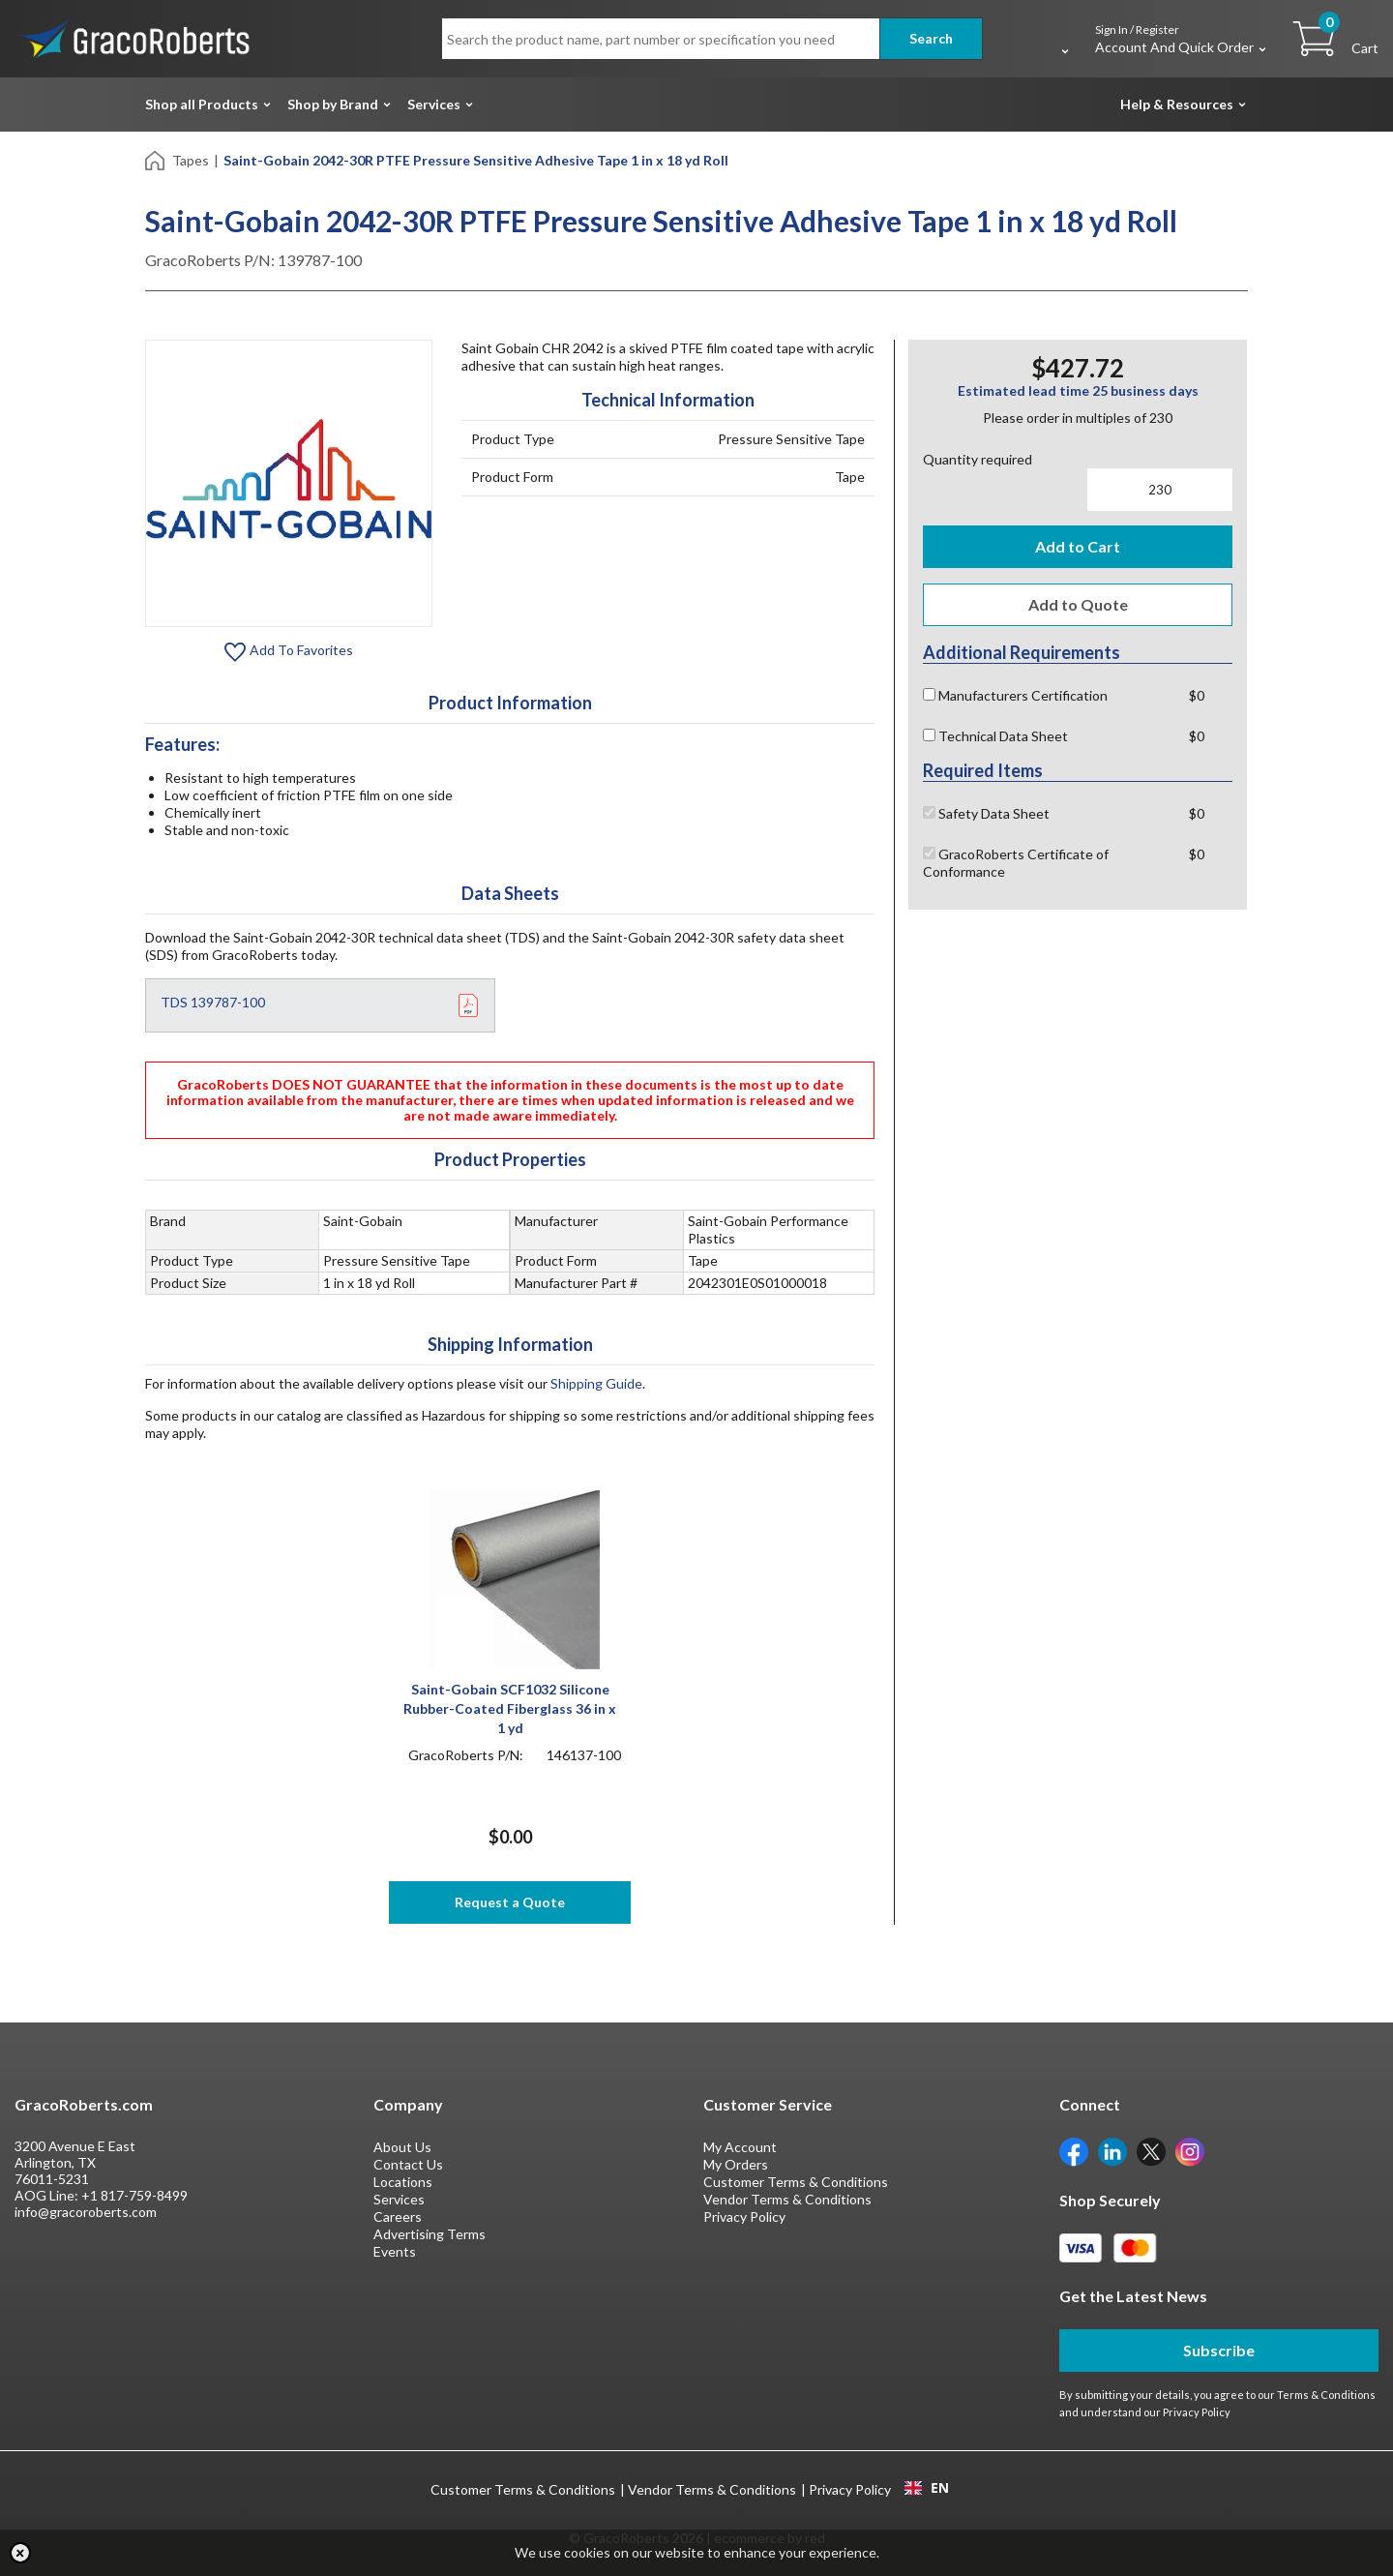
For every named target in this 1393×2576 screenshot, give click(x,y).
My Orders (735, 2164)
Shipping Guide (596, 1383)
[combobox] (926, 2488)
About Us (402, 2147)
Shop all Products (201, 104)
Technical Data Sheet (995, 736)
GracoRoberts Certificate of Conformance (1016, 863)
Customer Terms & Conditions (795, 2181)
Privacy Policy (744, 2216)
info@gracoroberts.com (86, 2211)
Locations (402, 2181)
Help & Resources (1176, 104)
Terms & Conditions (1326, 2394)
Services (433, 104)
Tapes (190, 160)
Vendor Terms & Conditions (787, 2199)
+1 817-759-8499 (134, 2195)
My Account (740, 2147)
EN (926, 2488)
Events (394, 2251)
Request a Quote (510, 1902)
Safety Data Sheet (986, 813)
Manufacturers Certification (1015, 695)
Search (931, 38)
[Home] (156, 159)
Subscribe (1219, 2350)
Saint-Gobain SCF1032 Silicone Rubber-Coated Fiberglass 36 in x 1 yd (509, 1708)
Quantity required (977, 459)
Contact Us (408, 2164)
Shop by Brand (332, 104)
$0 (1196, 695)
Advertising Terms (429, 2234)
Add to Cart (1077, 546)
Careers (397, 2216)
